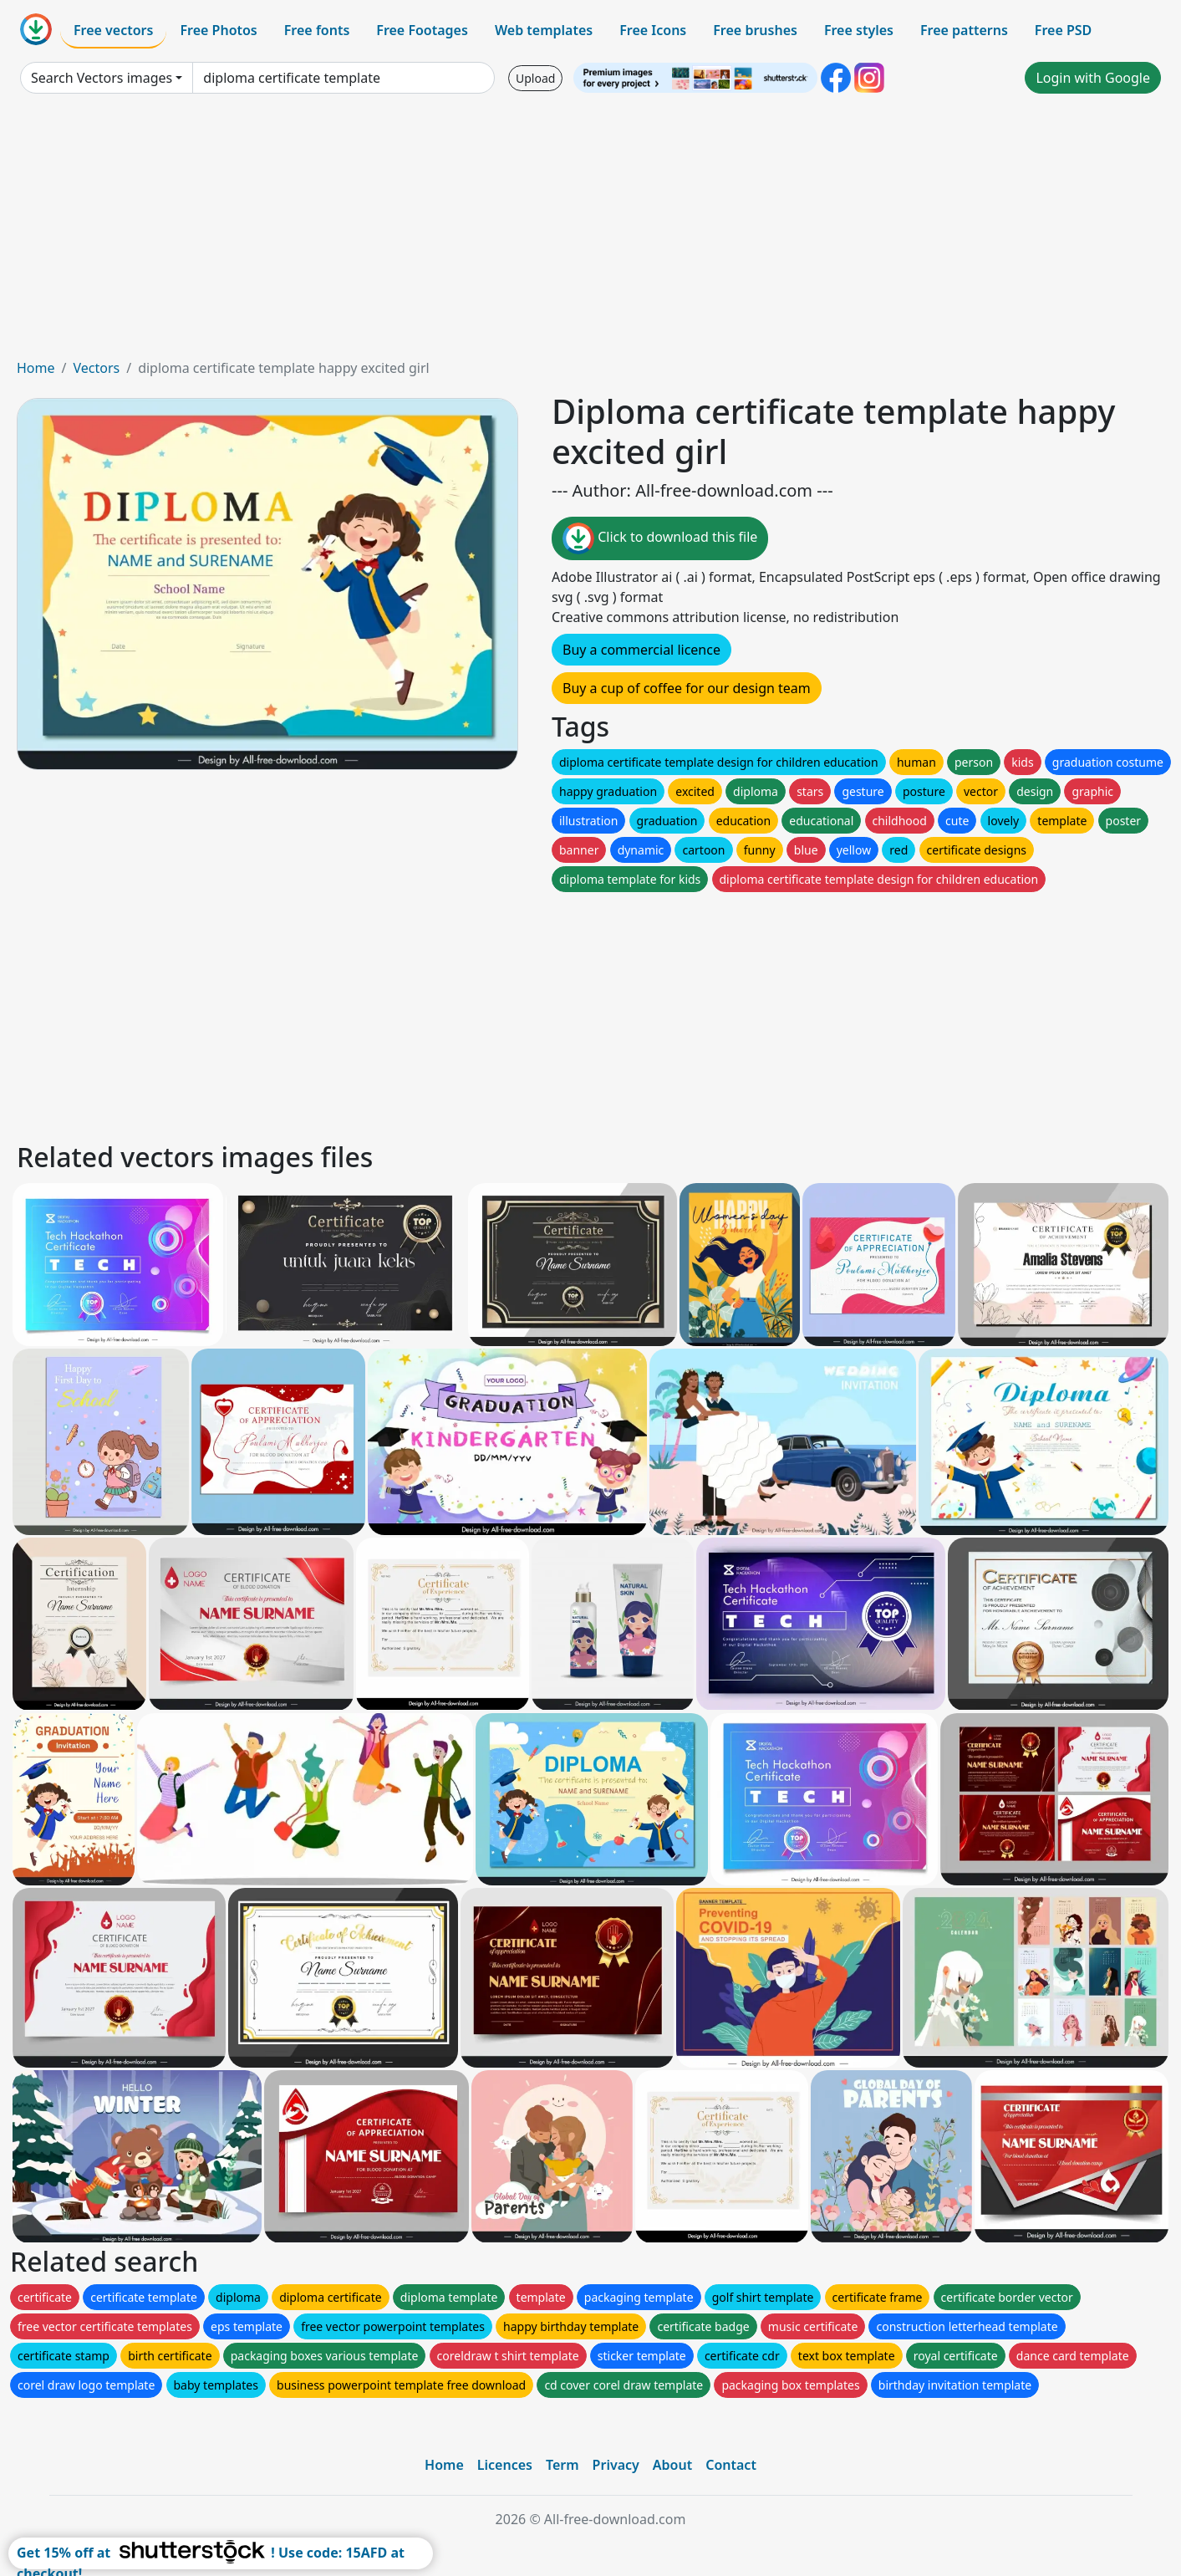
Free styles (858, 30)
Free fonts (317, 30)
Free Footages (422, 30)
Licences (504, 2465)
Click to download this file (660, 538)
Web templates (544, 30)
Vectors (96, 368)
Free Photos (218, 30)
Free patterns (964, 30)
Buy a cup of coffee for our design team (687, 688)
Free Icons (652, 30)
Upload (535, 78)
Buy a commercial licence (641, 649)
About (672, 2465)
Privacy (616, 2465)
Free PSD (1063, 30)
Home (36, 368)
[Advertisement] (590, 232)
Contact (730, 2465)
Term (562, 2465)
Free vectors (113, 30)
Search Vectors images (101, 78)
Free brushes (755, 30)
